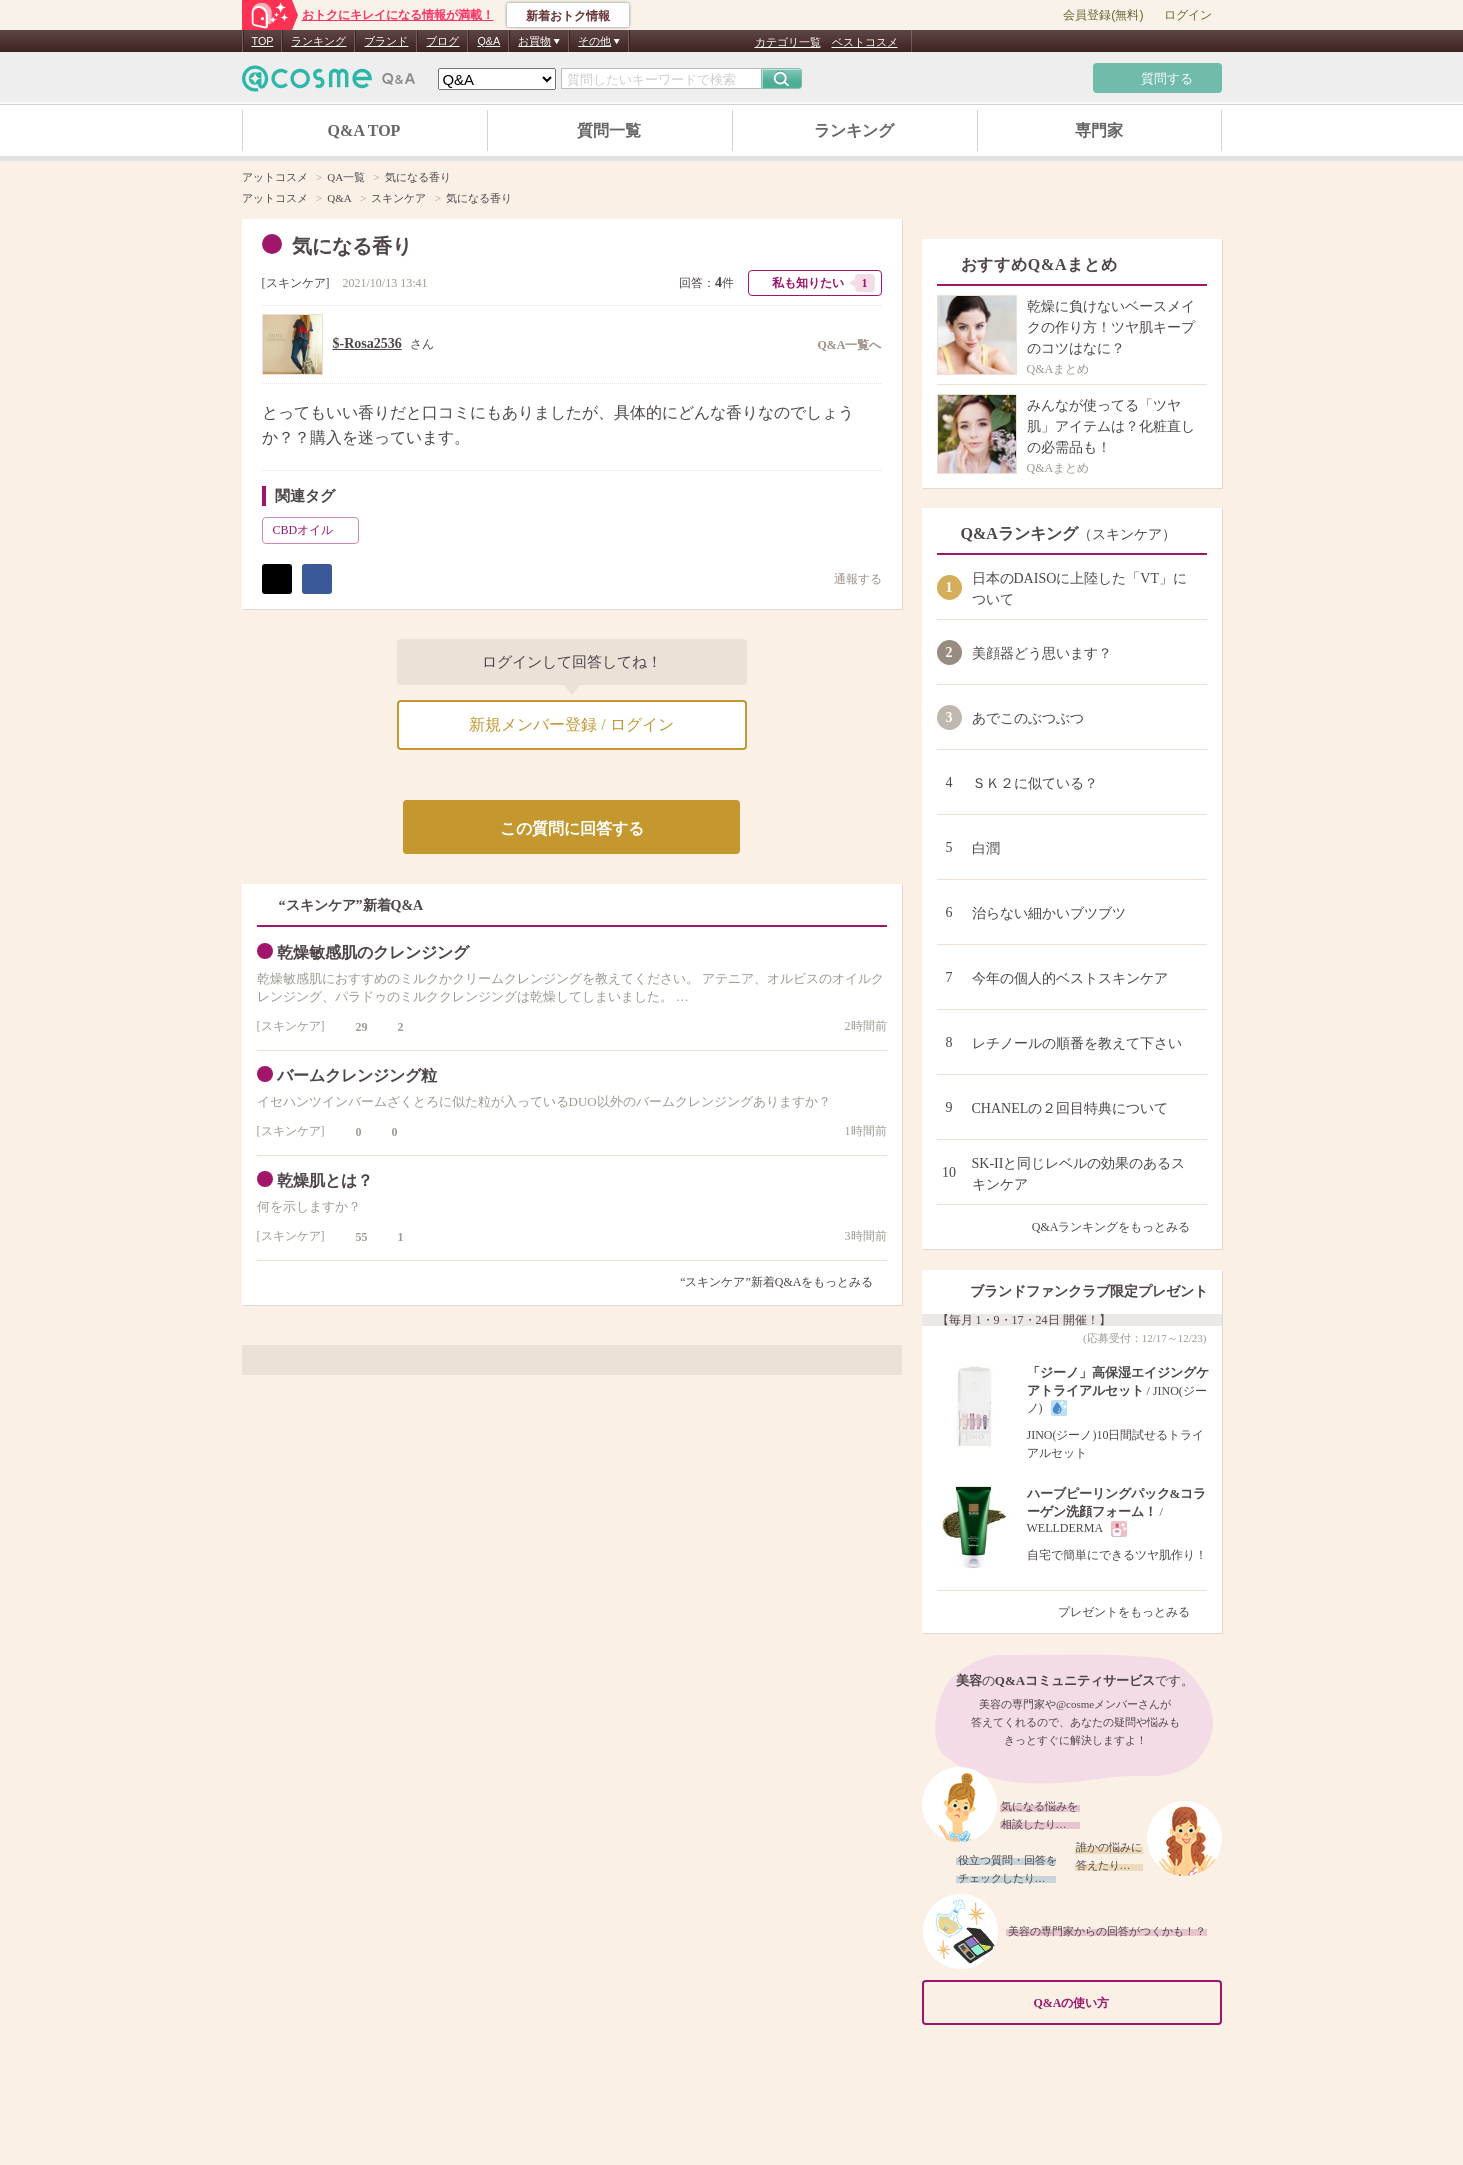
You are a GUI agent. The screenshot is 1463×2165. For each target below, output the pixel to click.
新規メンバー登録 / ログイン (571, 724)
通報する (848, 578)
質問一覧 (609, 130)
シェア (317, 579)
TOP (263, 41)
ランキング (318, 41)
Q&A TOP (364, 130)
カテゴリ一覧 (788, 42)
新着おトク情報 (568, 16)
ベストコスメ (865, 42)
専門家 (1099, 130)
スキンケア (296, 283)
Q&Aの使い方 (1122, 2002)
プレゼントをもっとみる (1132, 1612)
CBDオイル (314, 530)
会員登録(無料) (1103, 15)
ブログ (442, 41)
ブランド (386, 41)
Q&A (488, 41)
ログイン (1188, 15)
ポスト (277, 579)
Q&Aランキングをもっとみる (1119, 1227)
